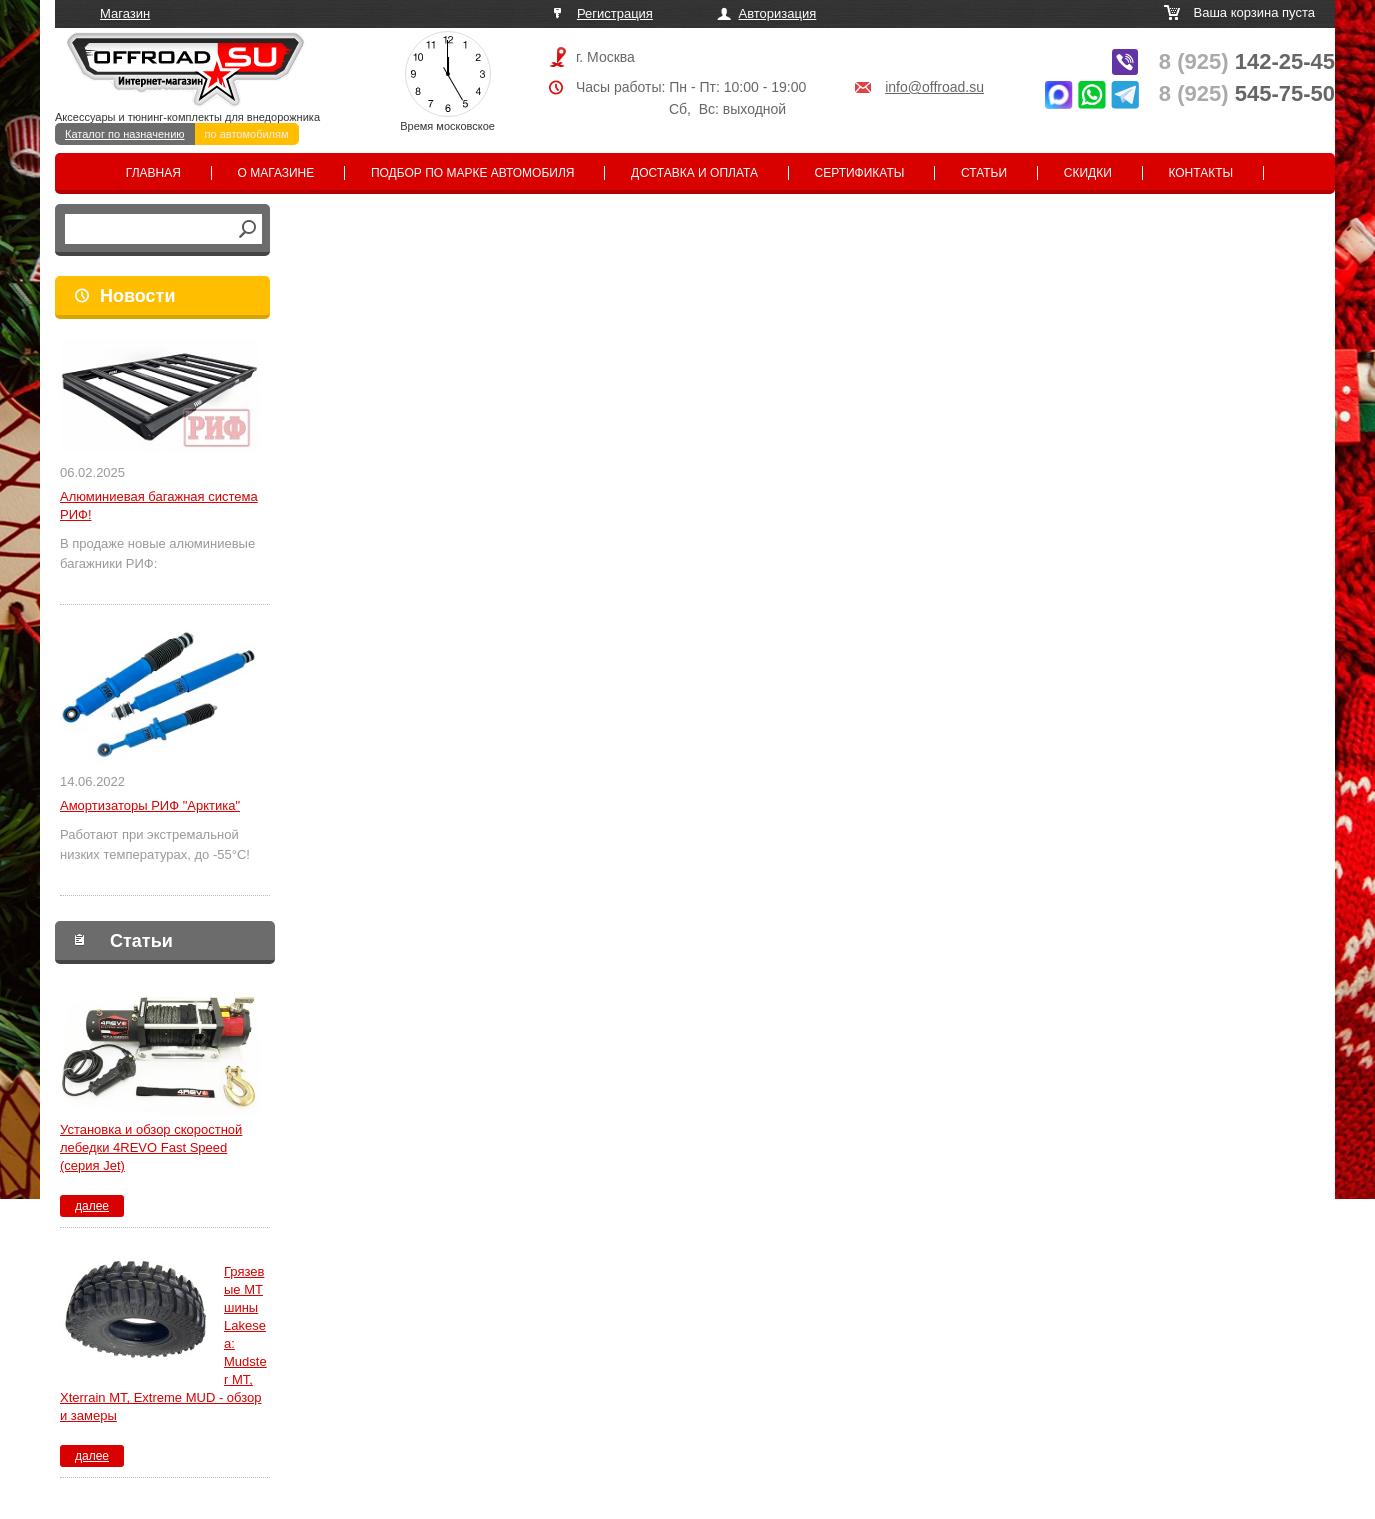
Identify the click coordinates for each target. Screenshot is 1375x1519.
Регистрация (615, 13)
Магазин (125, 13)
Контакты (1200, 173)
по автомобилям (247, 134)
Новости (137, 296)
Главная (153, 173)
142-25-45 (1247, 61)
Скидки (1088, 173)
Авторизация (778, 13)
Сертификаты (860, 173)
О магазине (276, 173)
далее (92, 1206)
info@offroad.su (934, 87)
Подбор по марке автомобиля (473, 173)
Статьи (984, 173)
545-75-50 (1247, 93)
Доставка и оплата (694, 173)
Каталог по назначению (125, 134)
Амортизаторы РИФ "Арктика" (150, 805)
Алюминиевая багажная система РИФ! (159, 505)
